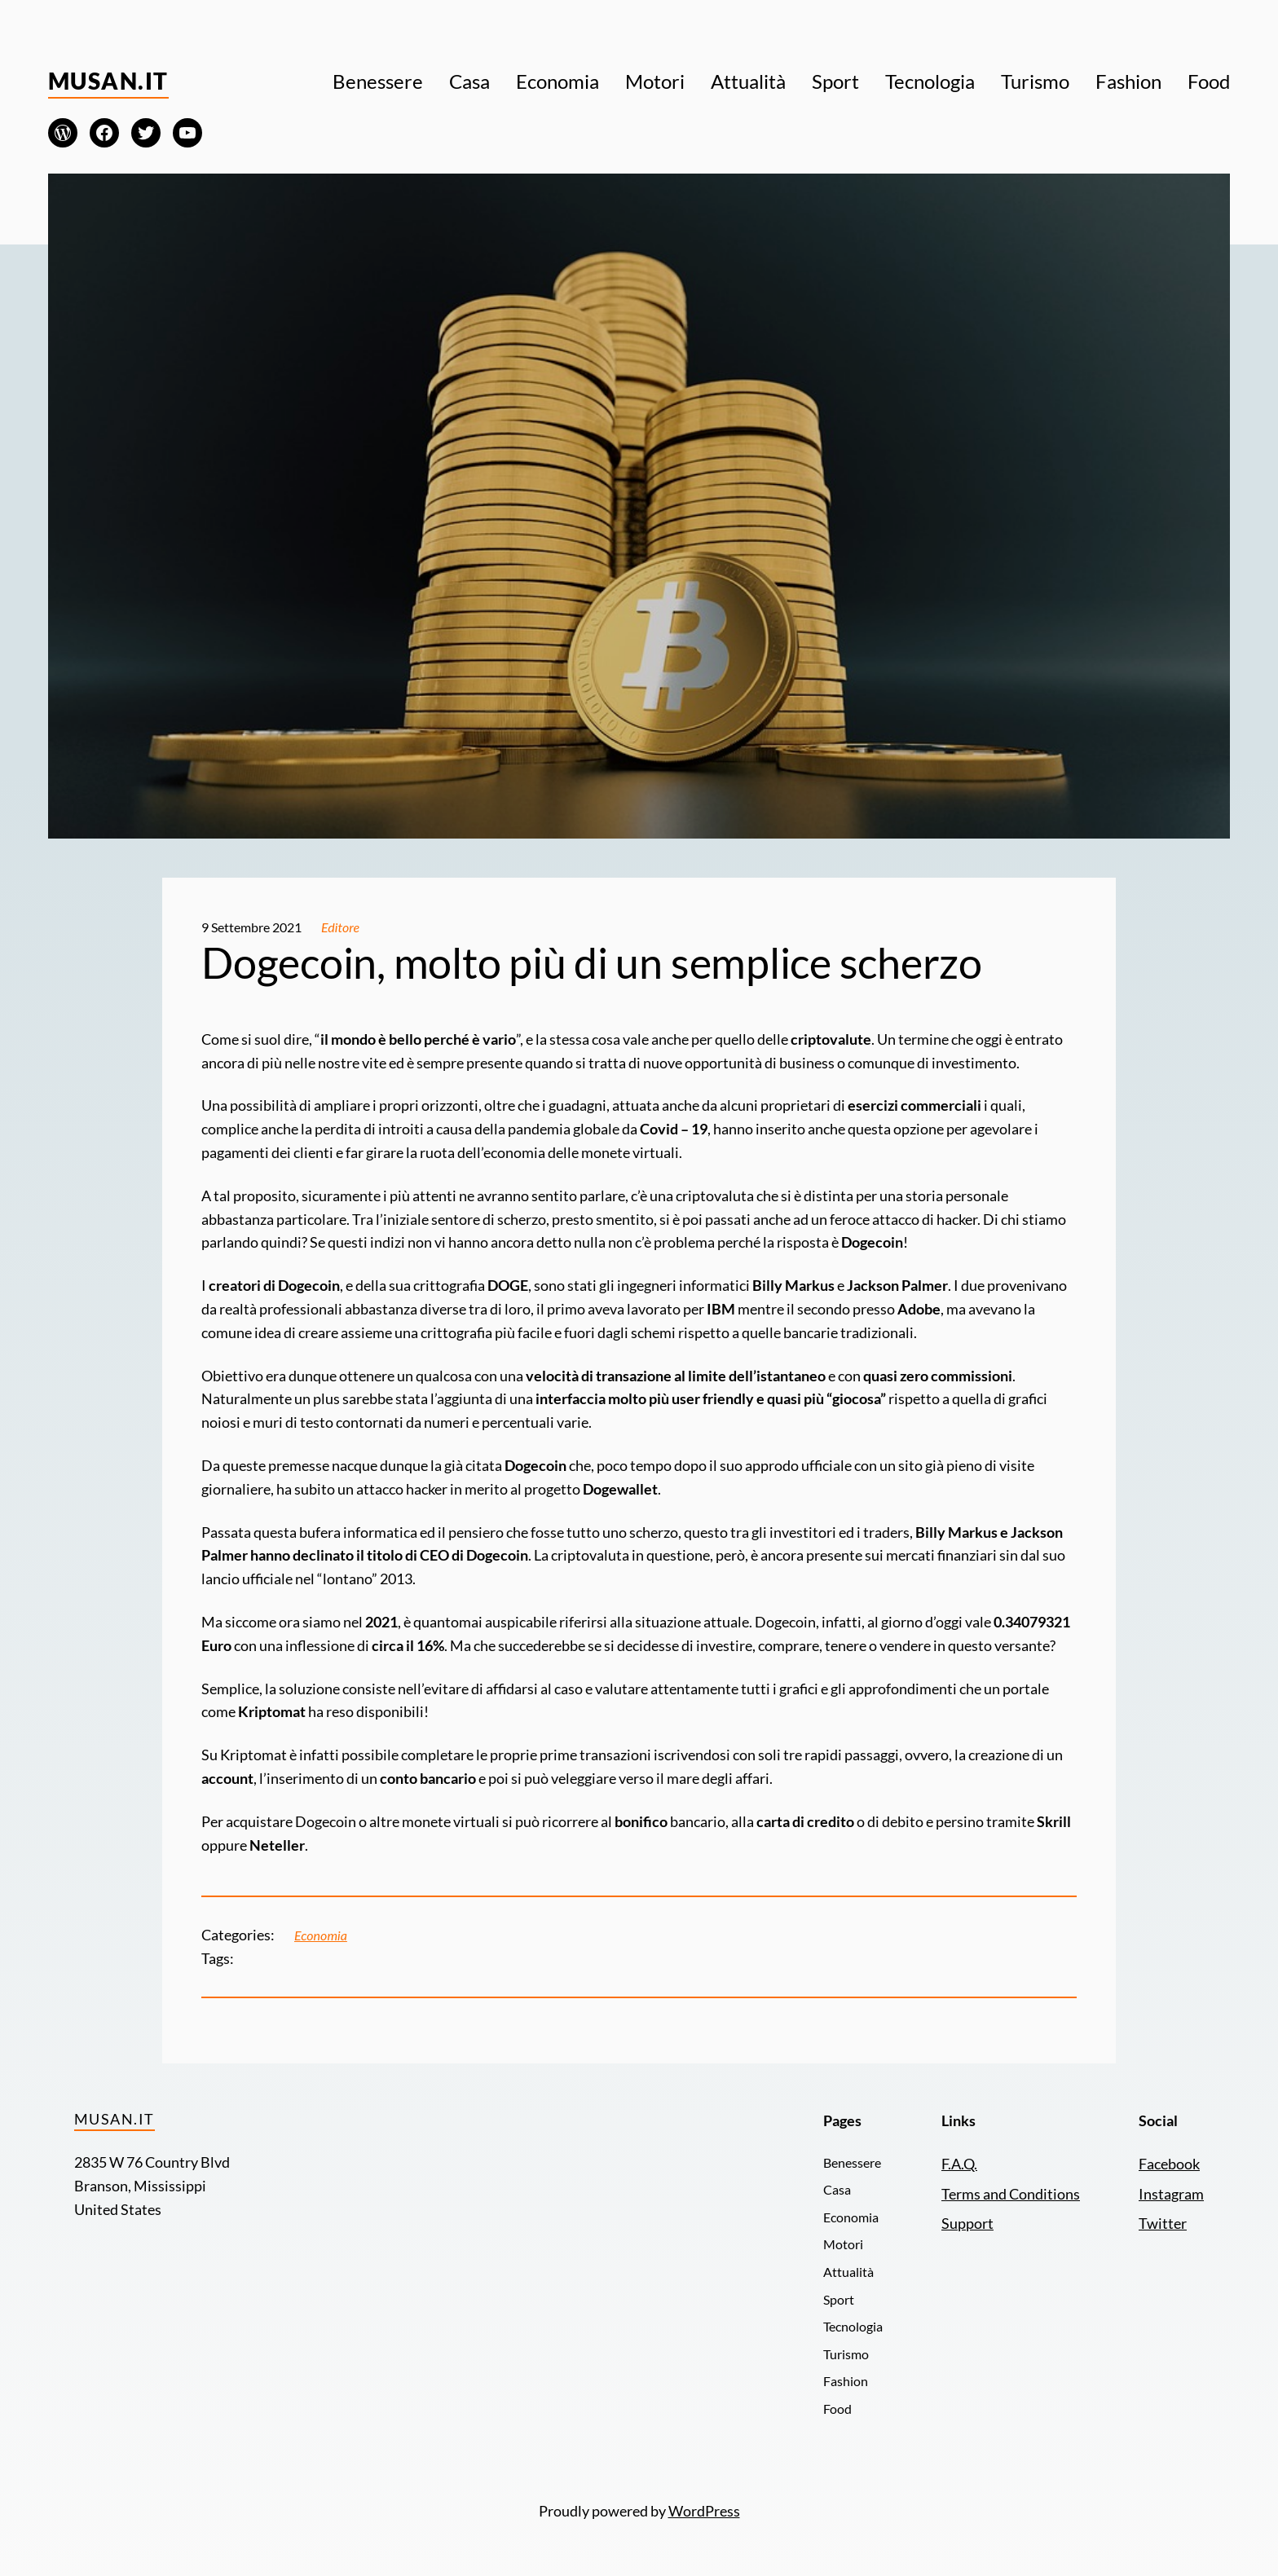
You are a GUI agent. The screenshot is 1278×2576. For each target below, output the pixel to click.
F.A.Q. (959, 2164)
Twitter (1163, 2223)
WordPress (704, 2511)
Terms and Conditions (1010, 2194)
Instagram (1171, 2194)
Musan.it (108, 81)
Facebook (1169, 2164)
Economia (320, 1935)
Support (967, 2223)
